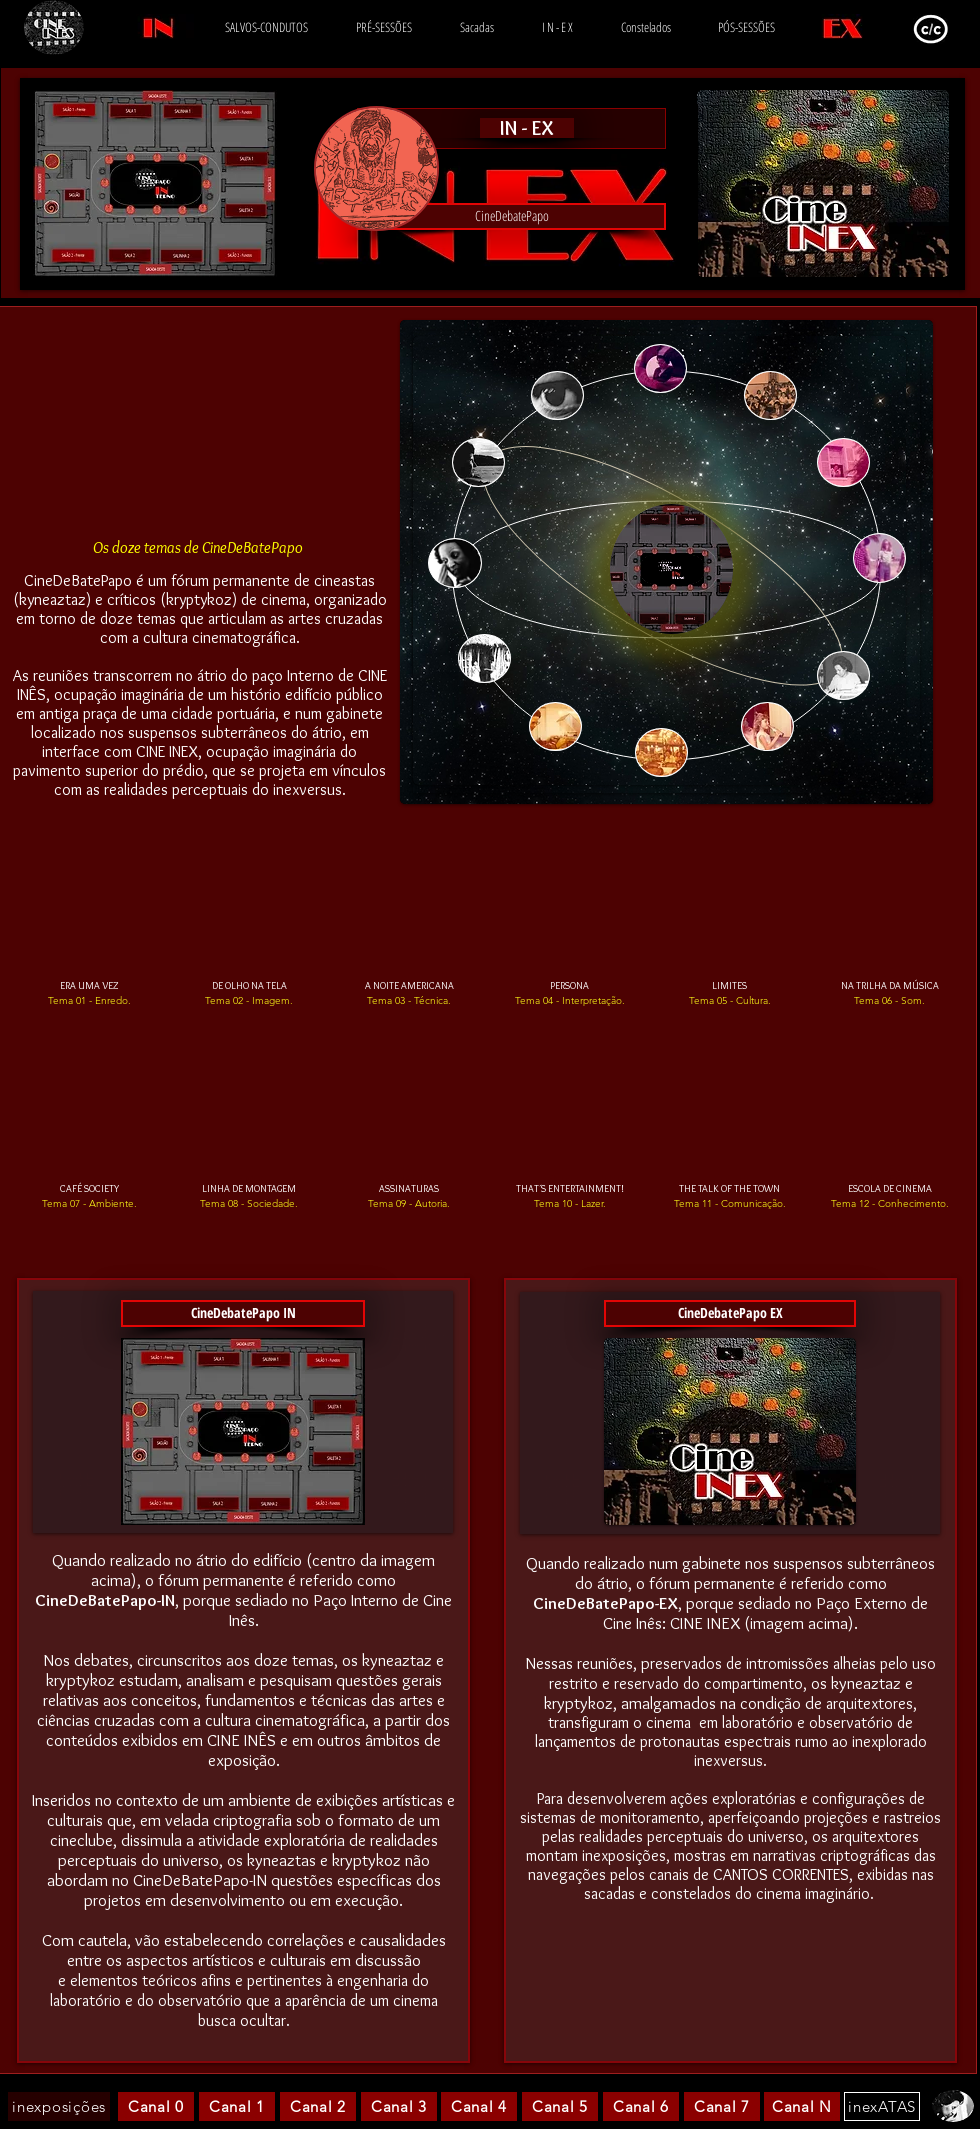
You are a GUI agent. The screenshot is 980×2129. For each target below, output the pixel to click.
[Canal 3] (399, 2106)
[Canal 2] (318, 2106)
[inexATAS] (882, 2106)
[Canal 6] (641, 2106)
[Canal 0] (156, 2106)
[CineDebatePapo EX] (730, 1313)
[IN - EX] (527, 128)
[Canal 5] (560, 2106)
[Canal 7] (722, 2106)
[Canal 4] (479, 2106)
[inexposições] (59, 2106)
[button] (511, 216)
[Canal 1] (237, 2106)
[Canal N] (802, 2106)
